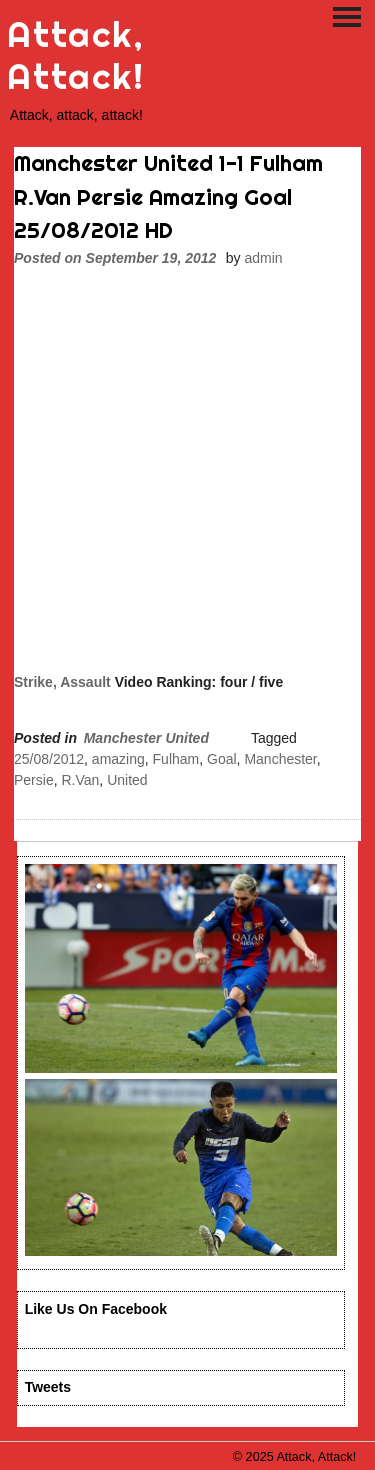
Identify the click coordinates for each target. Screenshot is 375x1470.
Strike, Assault (62, 682)
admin (263, 258)
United (127, 780)
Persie (34, 780)
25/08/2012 (49, 759)
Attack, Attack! (75, 55)
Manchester (280, 759)
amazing (118, 759)
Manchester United (146, 738)
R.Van (80, 780)
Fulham (176, 759)
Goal (222, 759)
